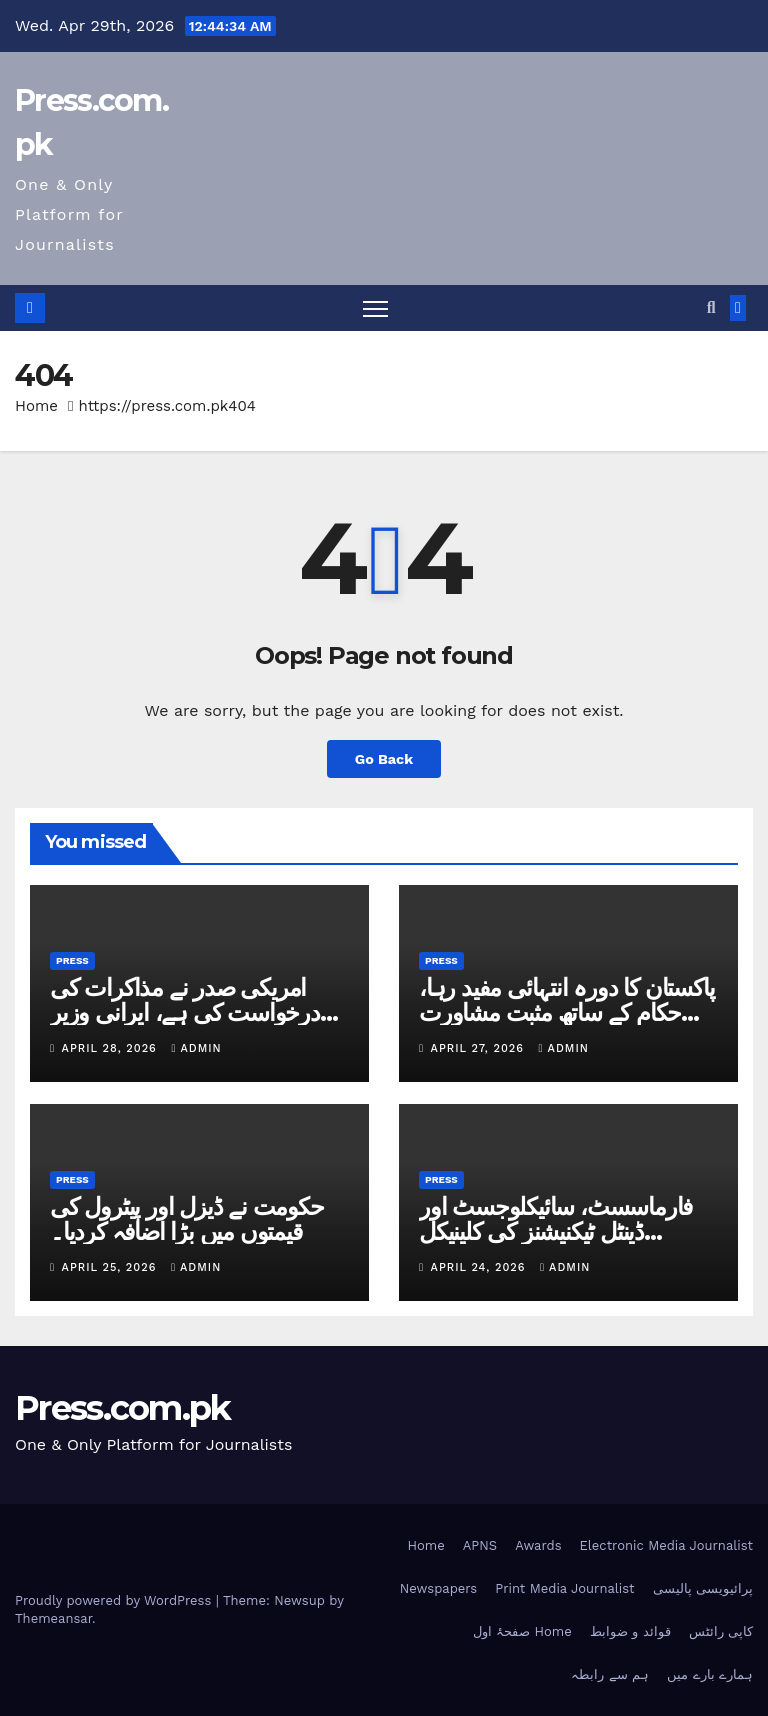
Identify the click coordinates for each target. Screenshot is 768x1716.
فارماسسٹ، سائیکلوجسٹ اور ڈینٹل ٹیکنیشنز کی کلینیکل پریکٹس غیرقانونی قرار (555, 1231)
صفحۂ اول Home (522, 1631)
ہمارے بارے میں (710, 1674)
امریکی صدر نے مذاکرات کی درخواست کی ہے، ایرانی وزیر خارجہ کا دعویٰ (185, 1012)
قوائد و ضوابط (630, 1631)
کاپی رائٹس (721, 1631)
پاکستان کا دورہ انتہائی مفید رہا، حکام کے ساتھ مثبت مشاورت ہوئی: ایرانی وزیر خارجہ (566, 1012)
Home (36, 406)
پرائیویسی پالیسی (703, 1588)
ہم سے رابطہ (610, 1674)
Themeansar (53, 1618)
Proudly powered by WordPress (115, 1600)
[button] (711, 307)
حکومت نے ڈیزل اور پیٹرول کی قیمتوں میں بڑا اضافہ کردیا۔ (187, 1219)
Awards (538, 1545)
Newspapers (438, 1588)
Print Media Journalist (564, 1588)
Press (72, 960)
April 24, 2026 (480, 1267)
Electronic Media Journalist (666, 1545)
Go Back (384, 759)
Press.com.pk (123, 1408)
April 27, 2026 (480, 1048)
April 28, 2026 (112, 1048)
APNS (480, 1545)
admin (196, 1048)
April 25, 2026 (111, 1267)
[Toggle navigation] (375, 308)
